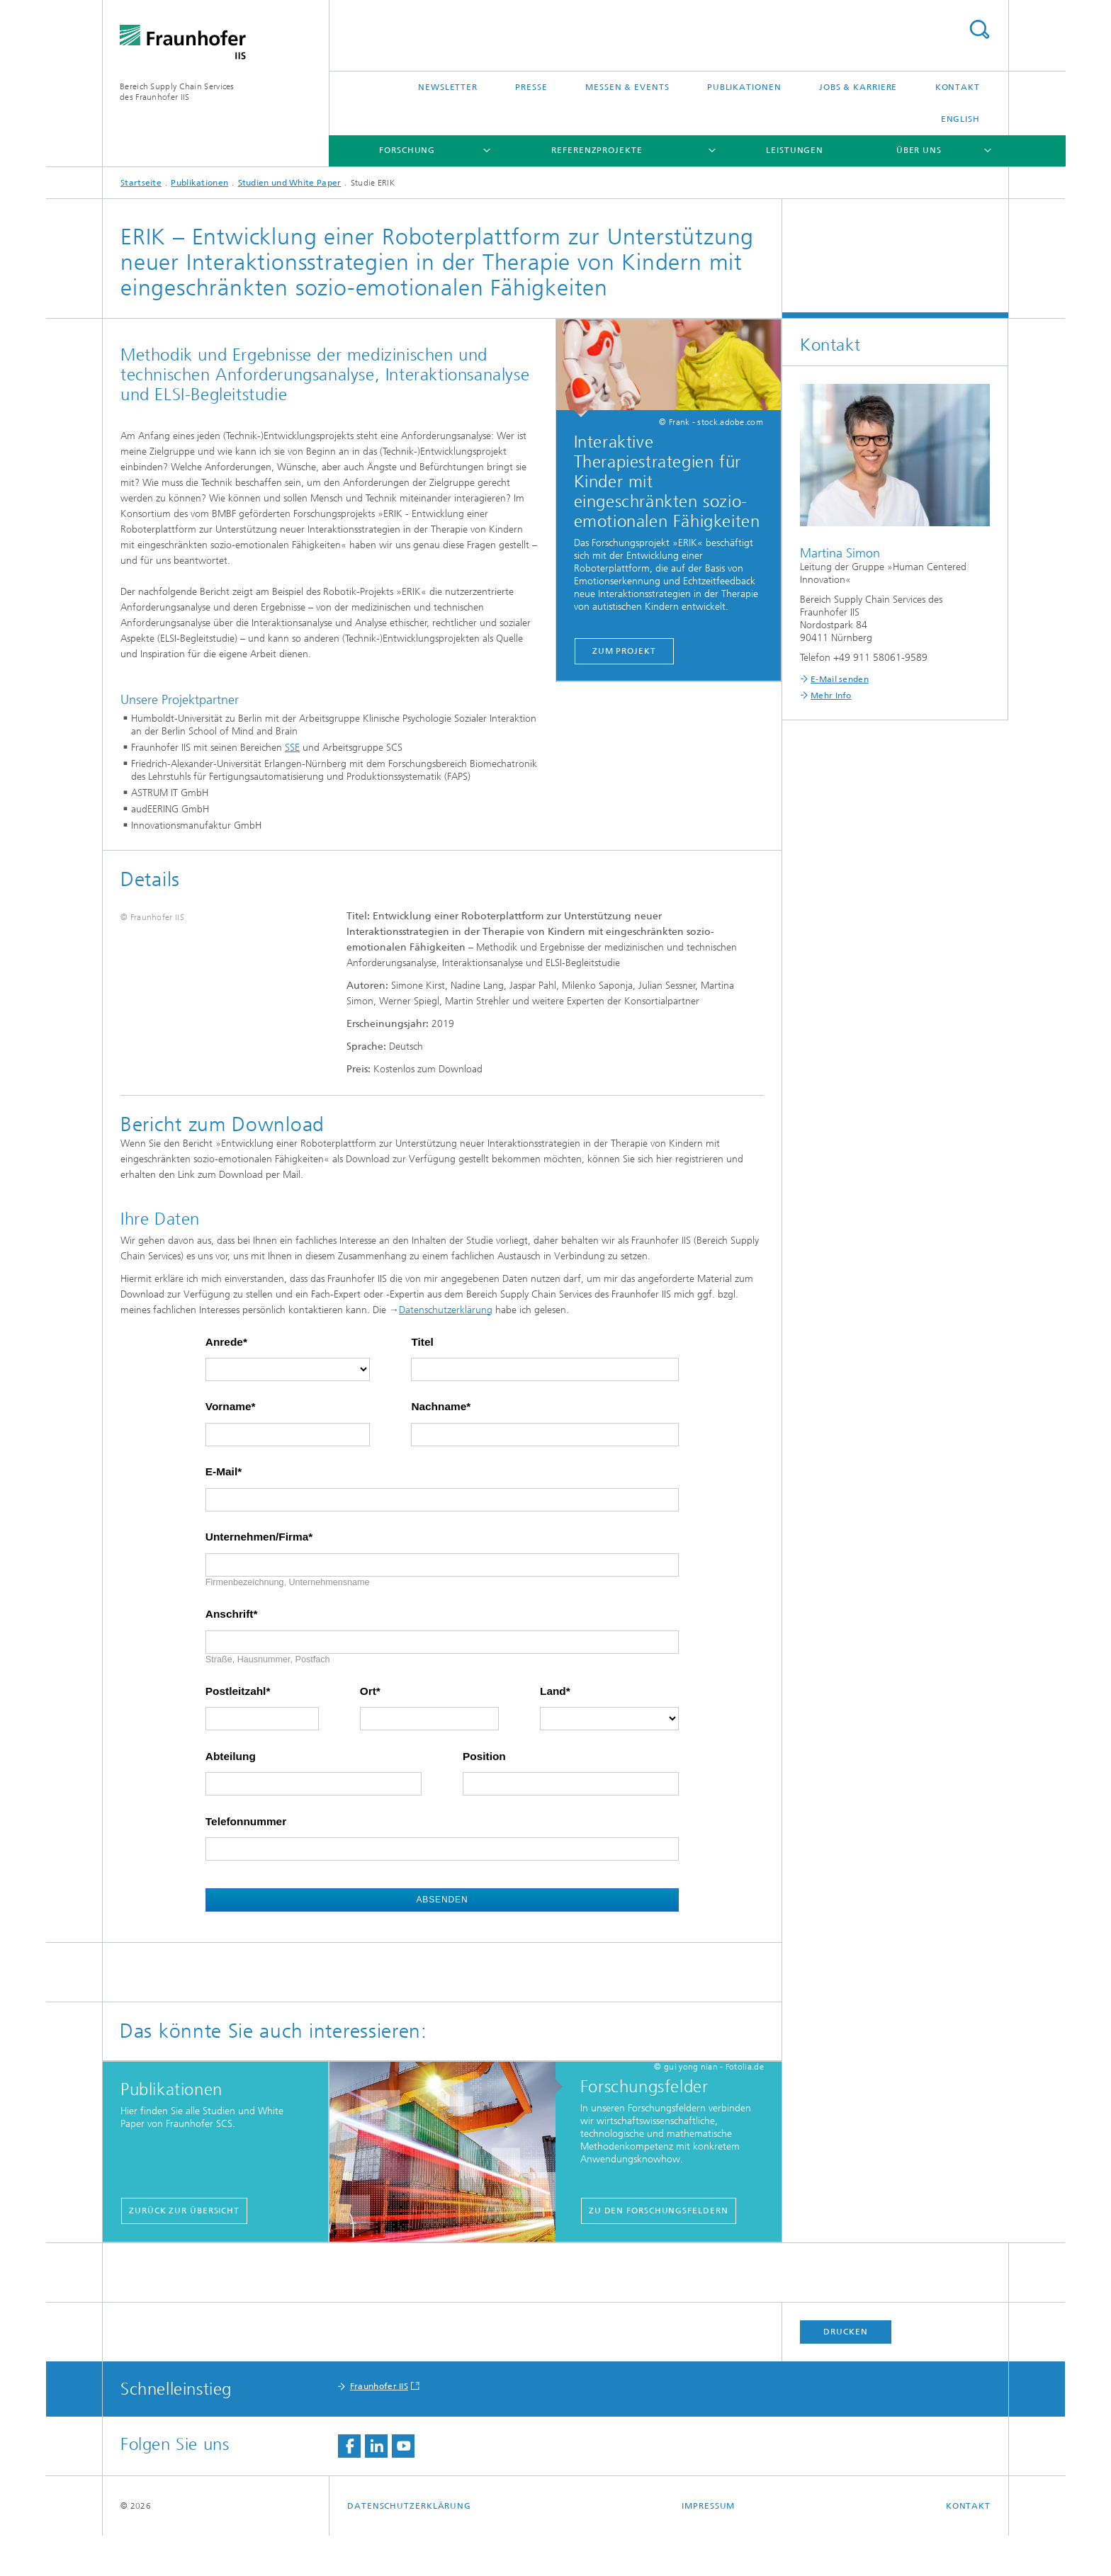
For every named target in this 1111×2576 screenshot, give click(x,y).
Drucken (845, 2372)
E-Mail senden (840, 679)
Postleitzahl (235, 1731)
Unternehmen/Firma (256, 1577)
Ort (368, 1731)
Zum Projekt (624, 651)
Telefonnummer (245, 1862)
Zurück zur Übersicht (184, 2251)
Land (553, 1731)
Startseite (141, 183)
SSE (292, 748)
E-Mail (221, 1513)
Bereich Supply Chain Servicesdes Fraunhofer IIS (177, 91)
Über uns (919, 150)
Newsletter (448, 87)
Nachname (438, 1447)
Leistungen (794, 150)
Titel (422, 1382)
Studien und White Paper (290, 183)
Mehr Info (831, 695)
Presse (531, 87)
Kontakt (957, 87)
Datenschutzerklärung (445, 1350)
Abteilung (230, 1797)
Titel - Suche (979, 29)
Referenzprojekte (596, 150)
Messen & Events (627, 87)
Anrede (224, 1382)
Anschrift (229, 1654)
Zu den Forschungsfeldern (658, 2251)
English (960, 119)
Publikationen (744, 87)
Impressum (708, 2546)
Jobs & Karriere (858, 87)
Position (484, 1797)
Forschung (407, 150)
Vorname (228, 1447)
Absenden (442, 1940)
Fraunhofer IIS (379, 2427)
